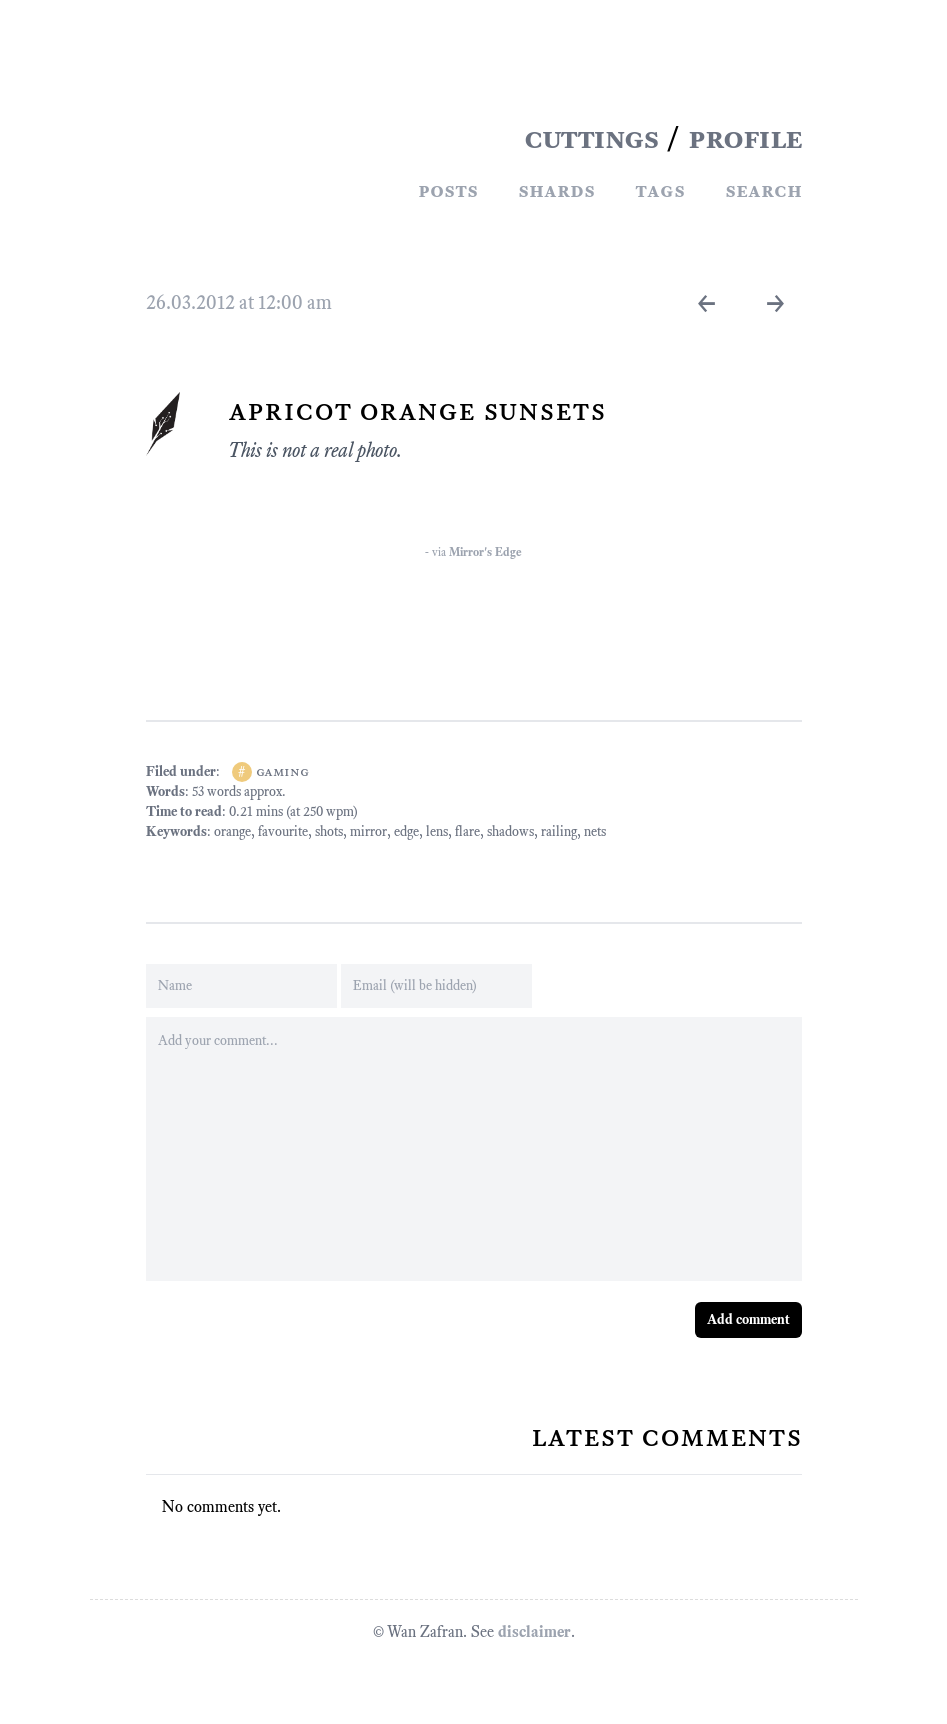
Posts (448, 190)
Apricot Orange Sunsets (417, 410)
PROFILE (745, 138)
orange (232, 831)
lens (437, 831)
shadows (510, 831)
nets (595, 831)
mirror (368, 831)
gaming (282, 771)
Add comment (748, 1319)
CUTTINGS (591, 138)
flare (467, 831)
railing (559, 831)
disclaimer (534, 1631)
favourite (283, 831)
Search (763, 190)
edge (406, 831)
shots (329, 831)
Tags (660, 190)
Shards (556, 190)
